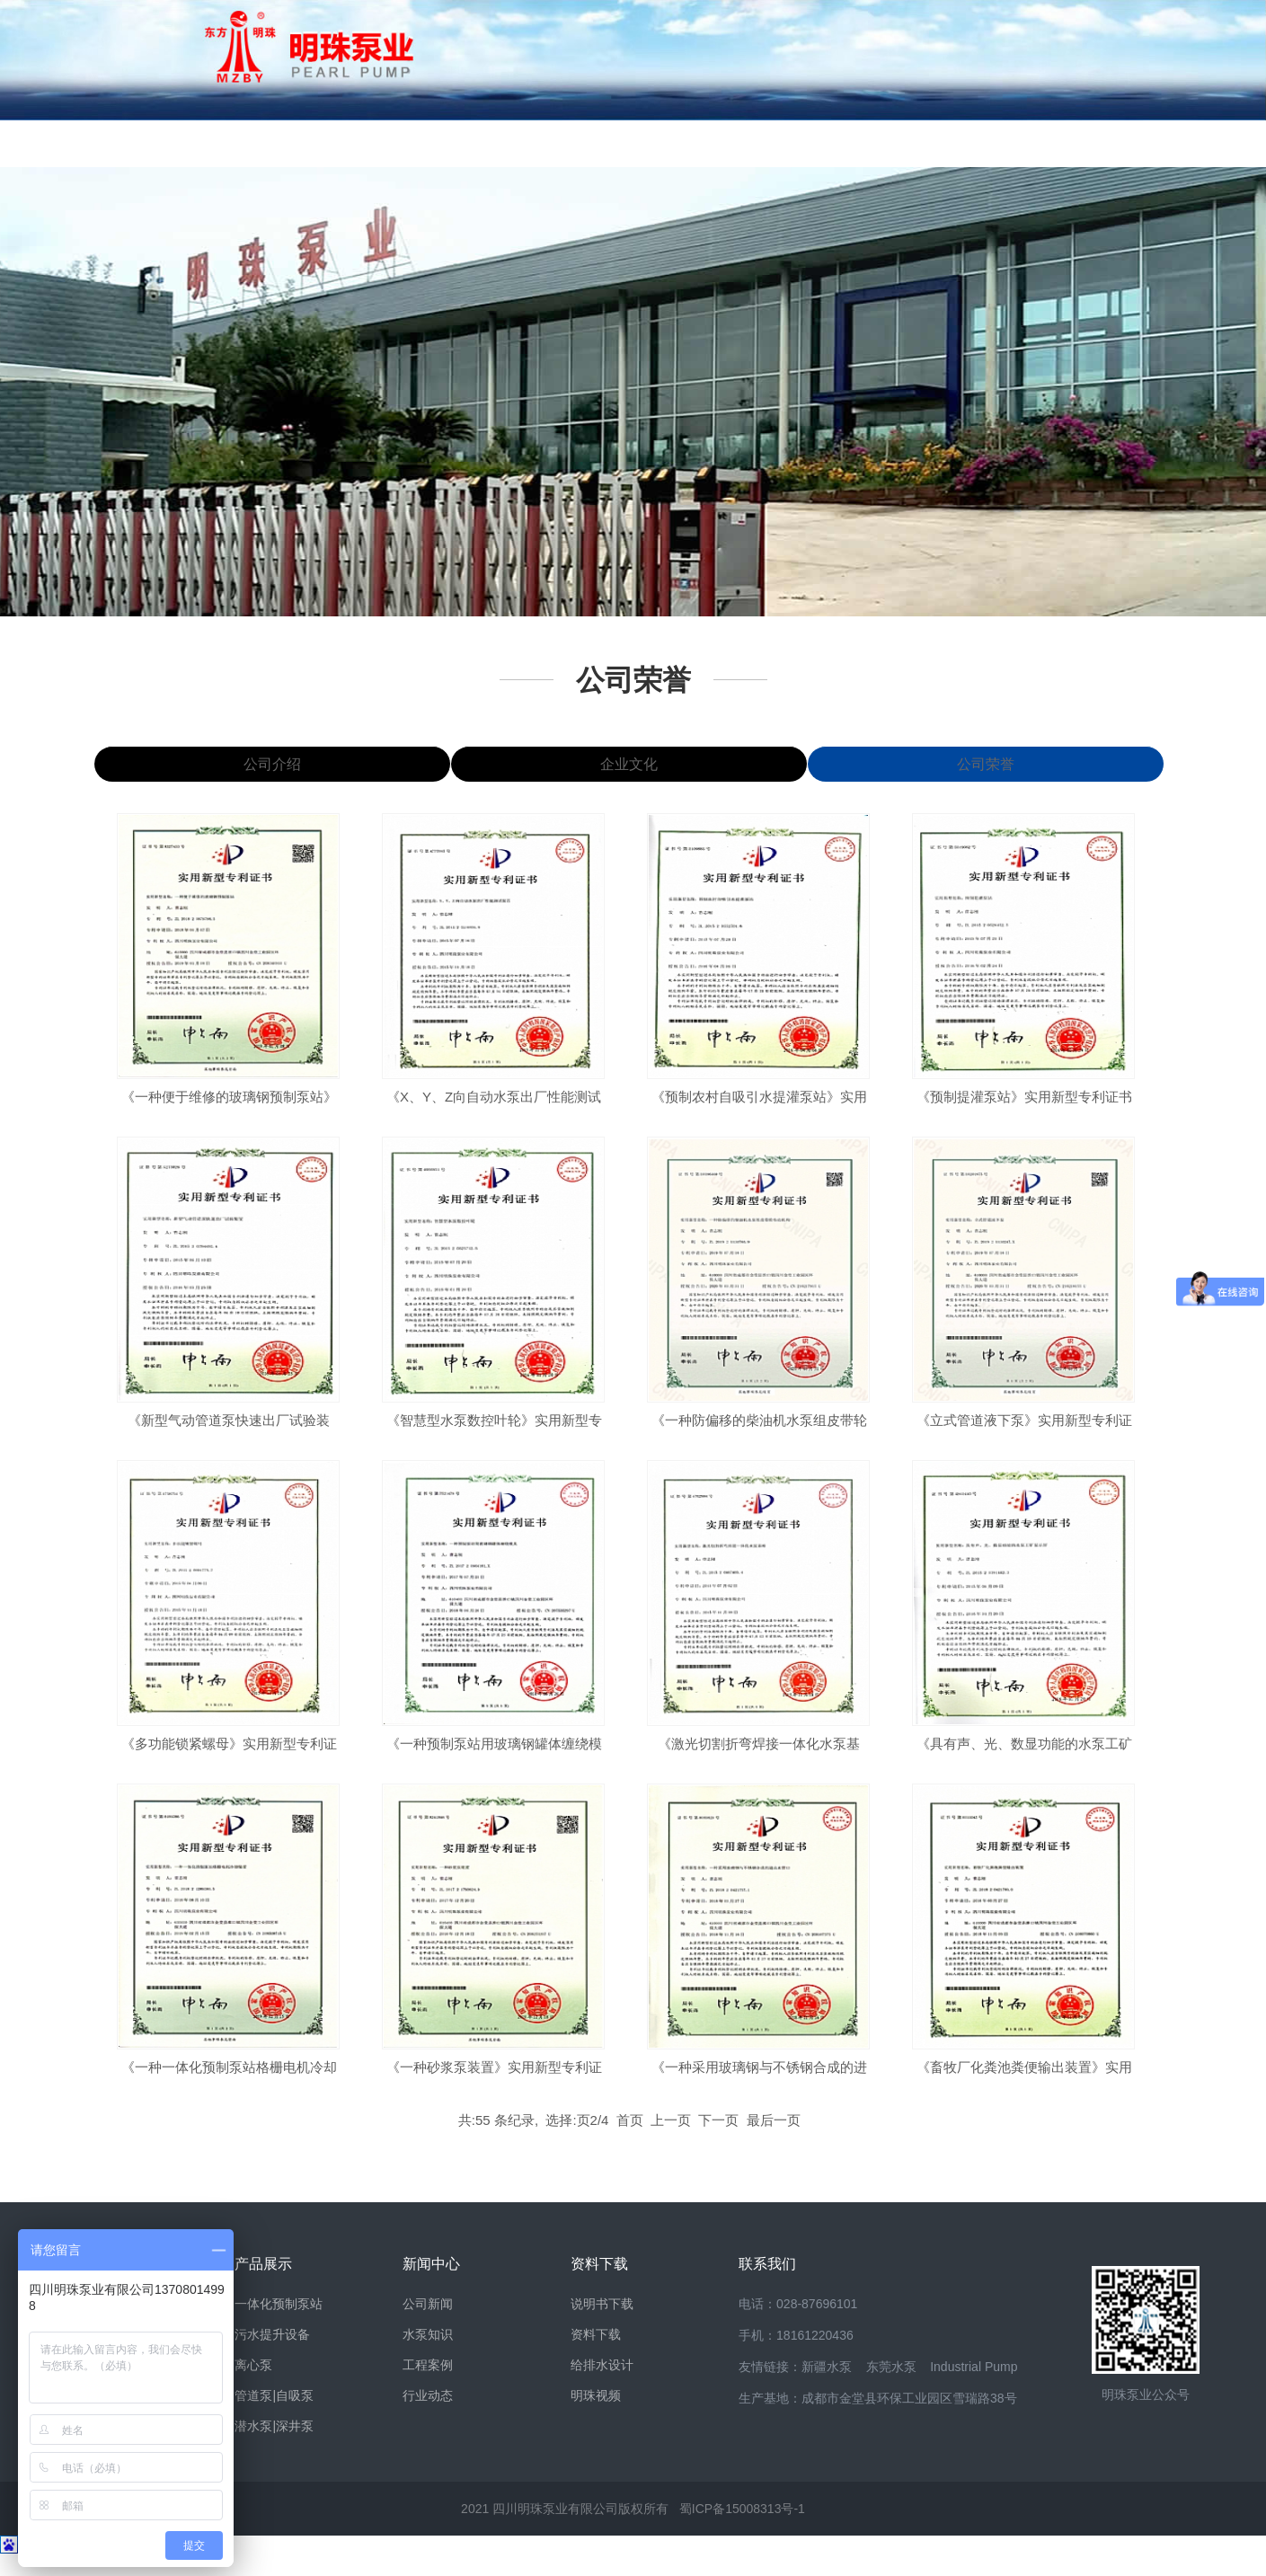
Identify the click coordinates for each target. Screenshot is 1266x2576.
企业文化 (628, 776)
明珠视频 (596, 2418)
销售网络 (813, 143)
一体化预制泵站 (279, 2326)
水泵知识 (428, 2357)
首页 (629, 2142)
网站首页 (139, 143)
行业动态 (428, 2418)
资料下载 (678, 143)
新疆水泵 (826, 2389)
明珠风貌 (274, 143)
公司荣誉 (633, 680)
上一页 (671, 2142)
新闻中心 (544, 143)
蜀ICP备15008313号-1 (742, 2531)
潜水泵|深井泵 (274, 2448)
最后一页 (774, 2142)
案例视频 (948, 143)
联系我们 (1083, 143)
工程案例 (428, 2387)
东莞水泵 (891, 2389)
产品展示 (409, 143)
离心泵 (253, 2387)
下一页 (718, 2142)
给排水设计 (602, 2387)
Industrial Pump (973, 2389)
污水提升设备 (272, 2357)
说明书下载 (602, 2326)
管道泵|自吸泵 (274, 2418)
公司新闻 (428, 2326)
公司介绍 (272, 776)
